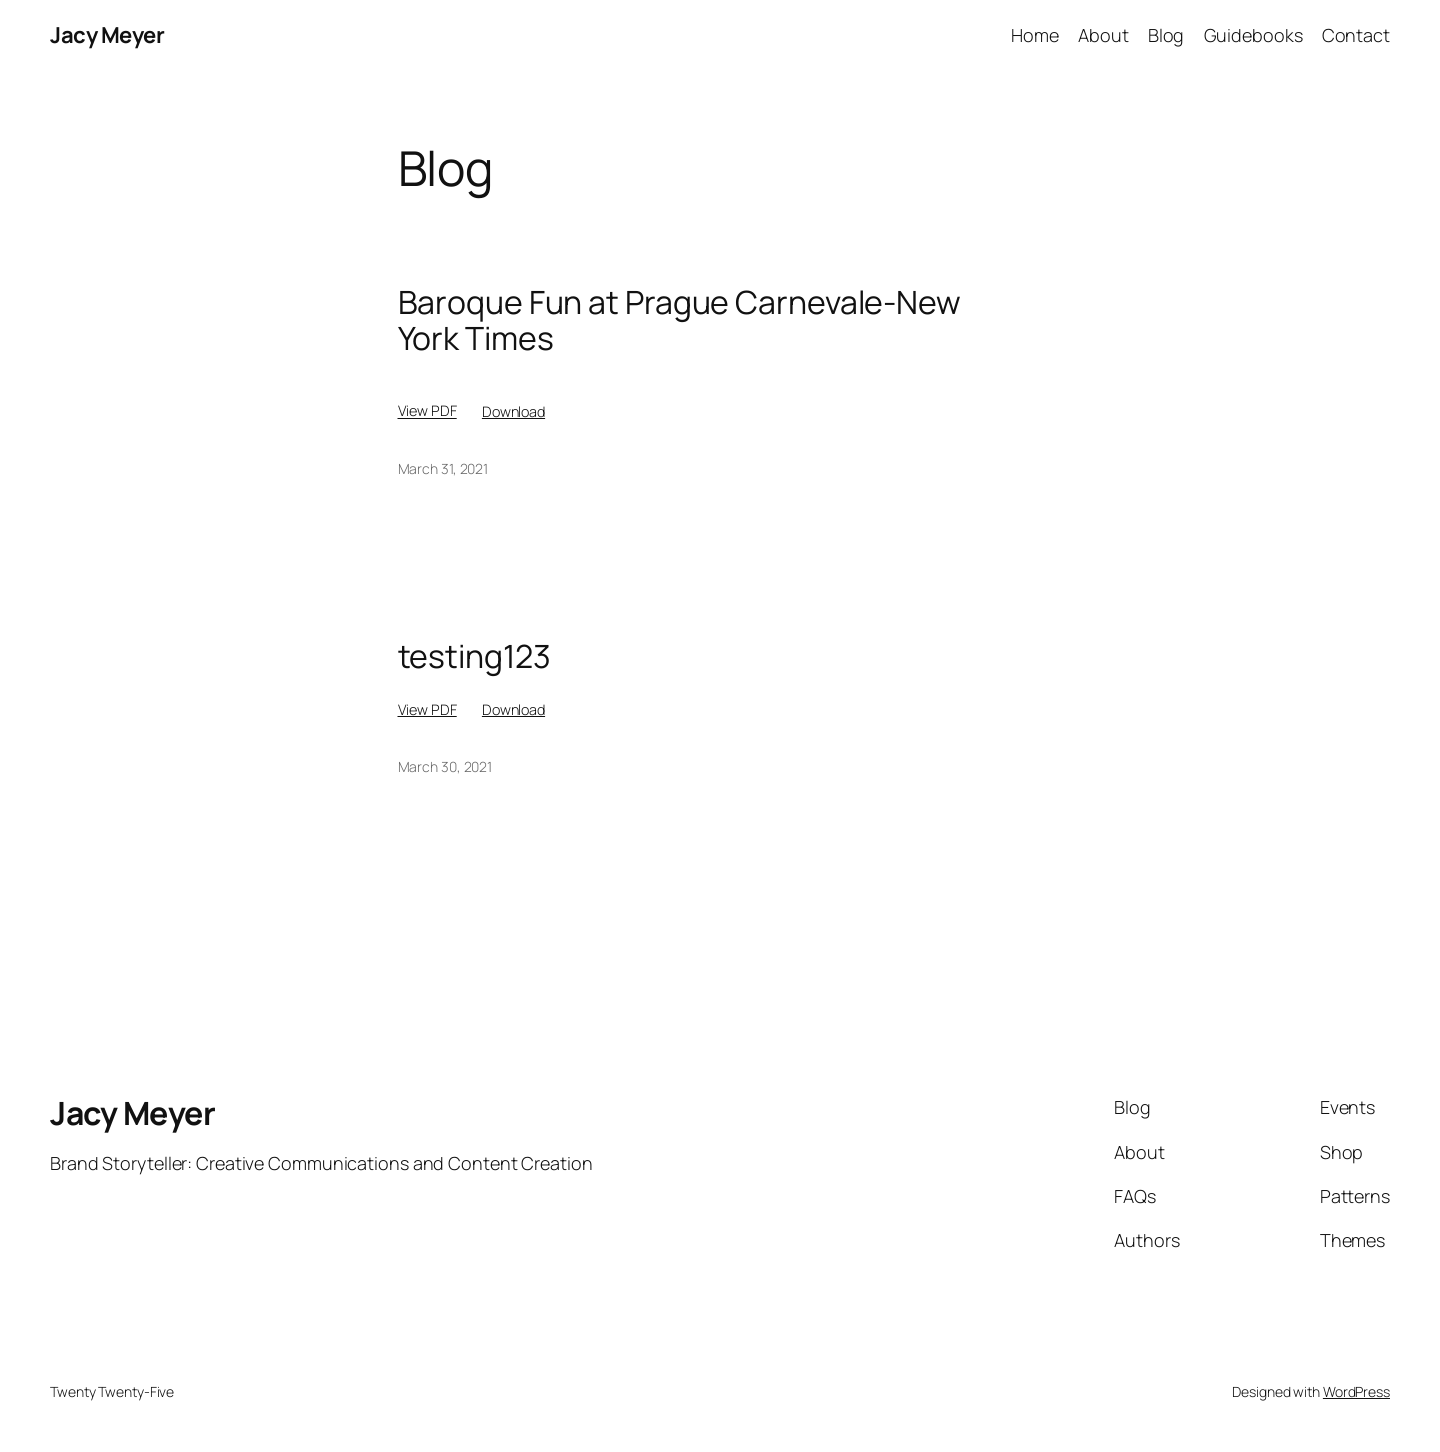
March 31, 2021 (443, 468)
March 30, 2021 (445, 766)
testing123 (474, 656)
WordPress (1356, 1391)
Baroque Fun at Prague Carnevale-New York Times (680, 320)
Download (513, 411)
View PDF (427, 411)
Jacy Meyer (107, 35)
